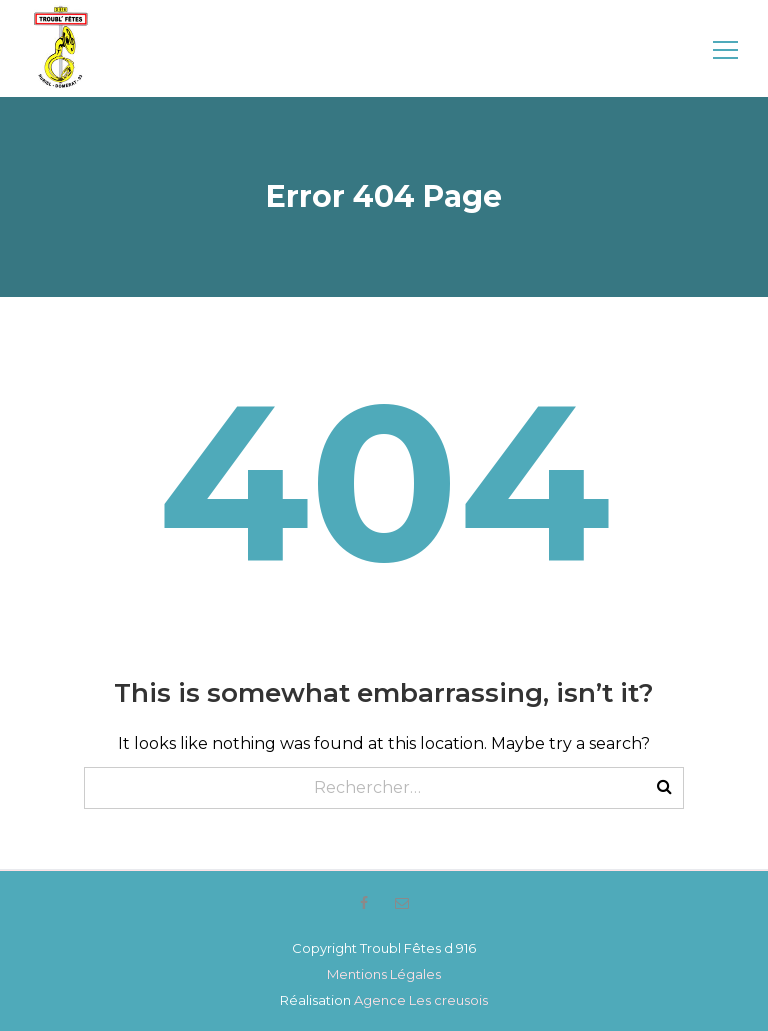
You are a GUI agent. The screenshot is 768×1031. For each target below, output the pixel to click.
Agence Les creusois (421, 1000)
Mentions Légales (384, 974)
